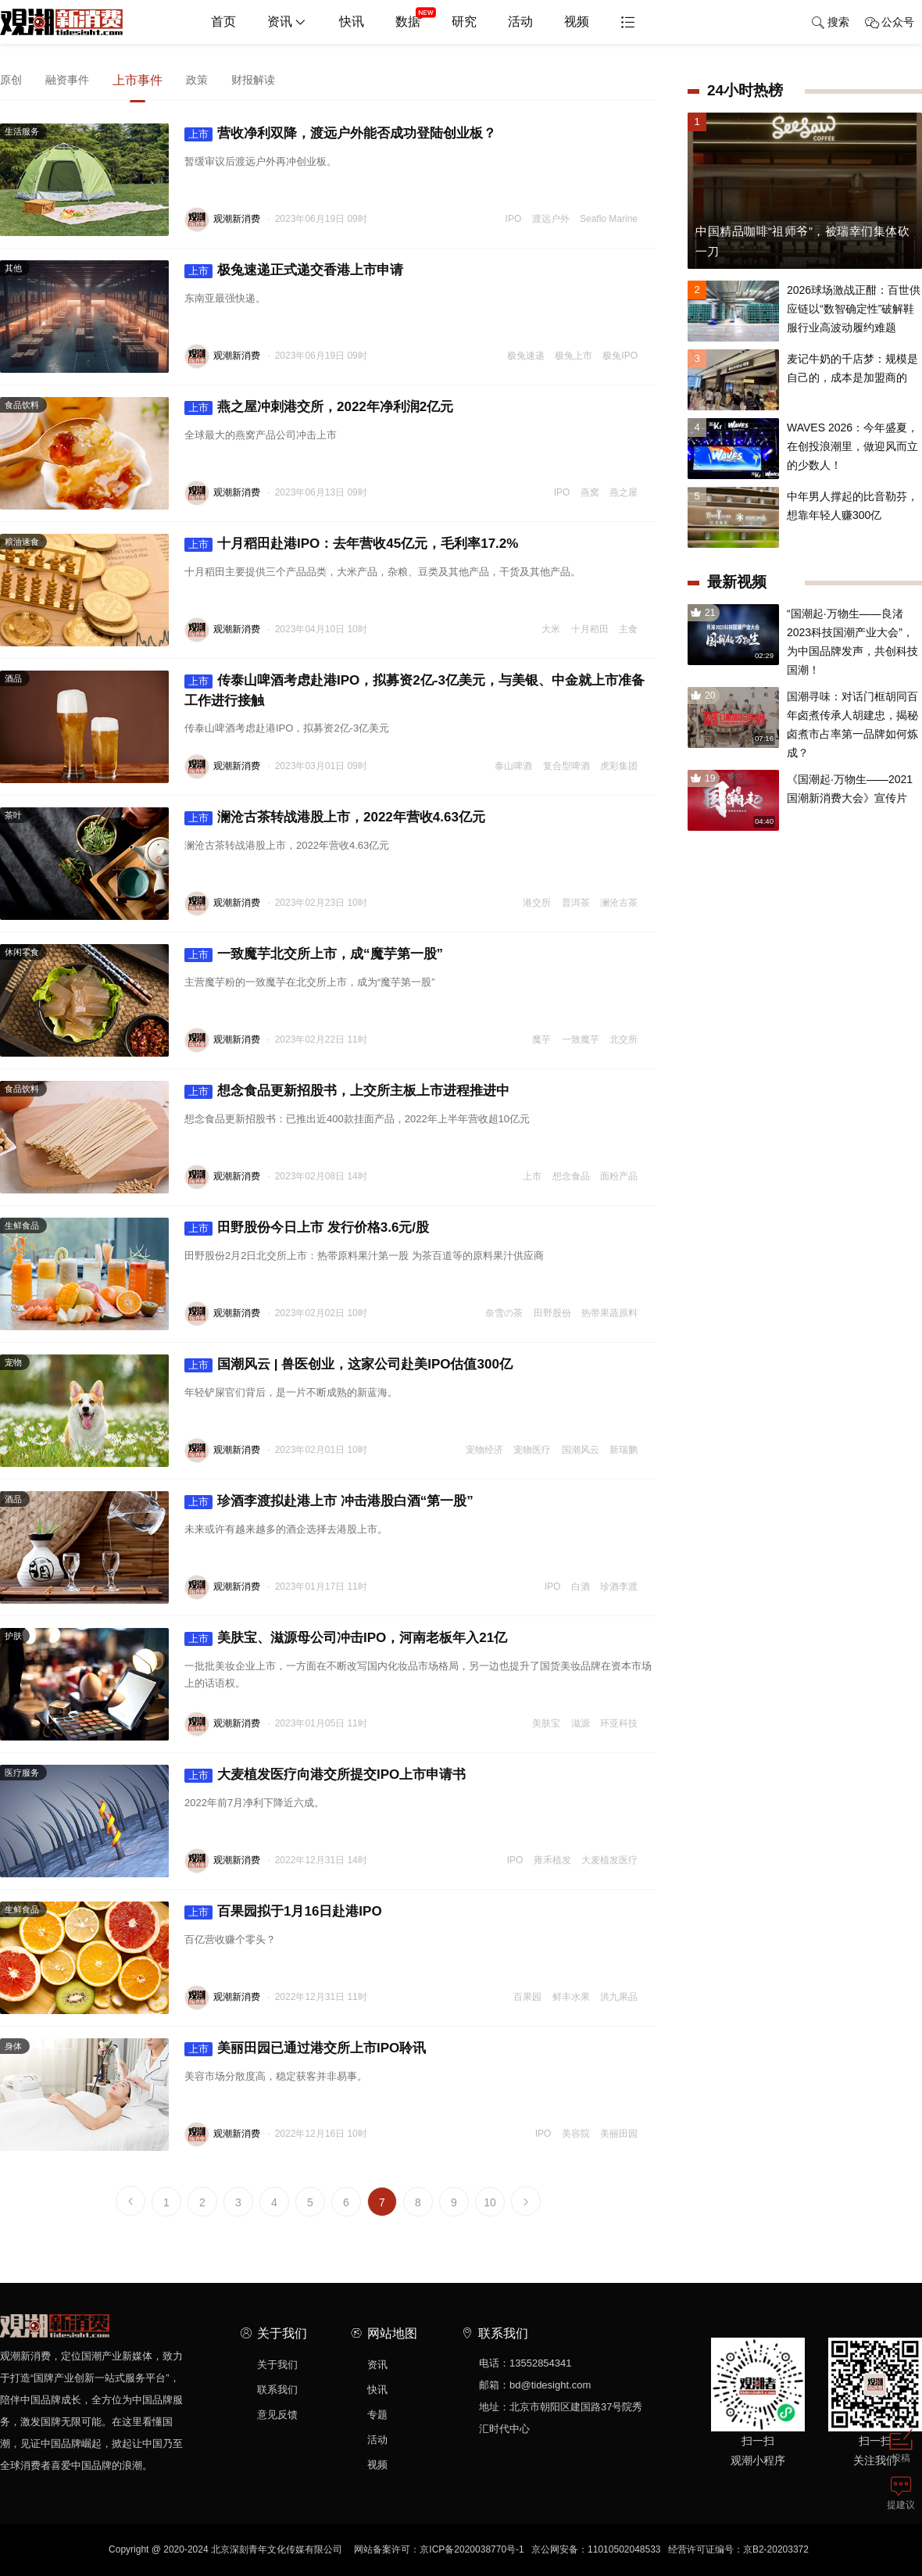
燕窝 (590, 492)
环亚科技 (619, 1723)
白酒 (580, 1586)
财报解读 (253, 79)
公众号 (889, 23)
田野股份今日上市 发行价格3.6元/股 (306, 1228)
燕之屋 (623, 492)
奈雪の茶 (504, 1313)
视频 (576, 21)
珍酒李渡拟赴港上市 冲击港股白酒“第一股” (329, 1501)
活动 (520, 21)
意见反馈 (277, 2414)
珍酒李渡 (619, 1586)
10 (490, 2202)
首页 (223, 21)
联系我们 (277, 2389)
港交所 (537, 902)
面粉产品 (619, 1176)
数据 (415, 15)
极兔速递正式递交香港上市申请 (293, 270)
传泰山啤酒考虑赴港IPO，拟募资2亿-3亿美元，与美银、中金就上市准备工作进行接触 (414, 690)
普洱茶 (576, 902)
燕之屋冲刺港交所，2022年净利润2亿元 (318, 407)
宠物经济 (484, 1449)
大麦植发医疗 (609, 1860)
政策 (197, 79)
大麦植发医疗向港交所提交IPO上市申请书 (325, 1775)
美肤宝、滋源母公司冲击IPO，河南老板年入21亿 (345, 1638)
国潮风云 (580, 1449)
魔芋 (541, 1039)
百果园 (527, 1996)
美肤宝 (546, 1723)
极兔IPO (620, 355)
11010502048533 (624, 2549)
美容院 (576, 2133)
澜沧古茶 (619, 902)
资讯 (287, 22)
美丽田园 (619, 2133)
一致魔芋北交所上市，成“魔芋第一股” (313, 954)
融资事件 (67, 79)
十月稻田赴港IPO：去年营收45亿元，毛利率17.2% (351, 544)
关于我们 (277, 2364)
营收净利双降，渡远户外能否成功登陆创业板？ (340, 133)
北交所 (623, 1039)
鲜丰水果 (571, 1996)
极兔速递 (526, 355)
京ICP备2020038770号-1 (472, 2549)
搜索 (830, 23)
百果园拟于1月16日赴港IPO (283, 1911)
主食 (628, 629)
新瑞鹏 (623, 1449)
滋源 (580, 1723)
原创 (11, 79)
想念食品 (571, 1176)
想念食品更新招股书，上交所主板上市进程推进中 (346, 1091)
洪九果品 (619, 1996)
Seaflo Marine (609, 218)
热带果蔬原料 (609, 1313)
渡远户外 (551, 218)
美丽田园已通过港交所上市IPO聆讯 (305, 2048)
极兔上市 (573, 355)
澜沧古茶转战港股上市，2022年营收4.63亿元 (334, 817)
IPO (514, 218)
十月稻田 (590, 629)
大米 (550, 629)
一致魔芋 (580, 1039)
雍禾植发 (552, 1860)
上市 (532, 1176)
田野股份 (552, 1313)
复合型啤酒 (566, 765)
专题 (377, 2414)
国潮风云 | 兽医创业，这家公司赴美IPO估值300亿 (348, 1364)
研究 (464, 21)
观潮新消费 (236, 218)
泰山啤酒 (513, 765)
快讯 (351, 21)
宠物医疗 (532, 1449)
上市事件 (138, 80)
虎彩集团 (619, 765)
